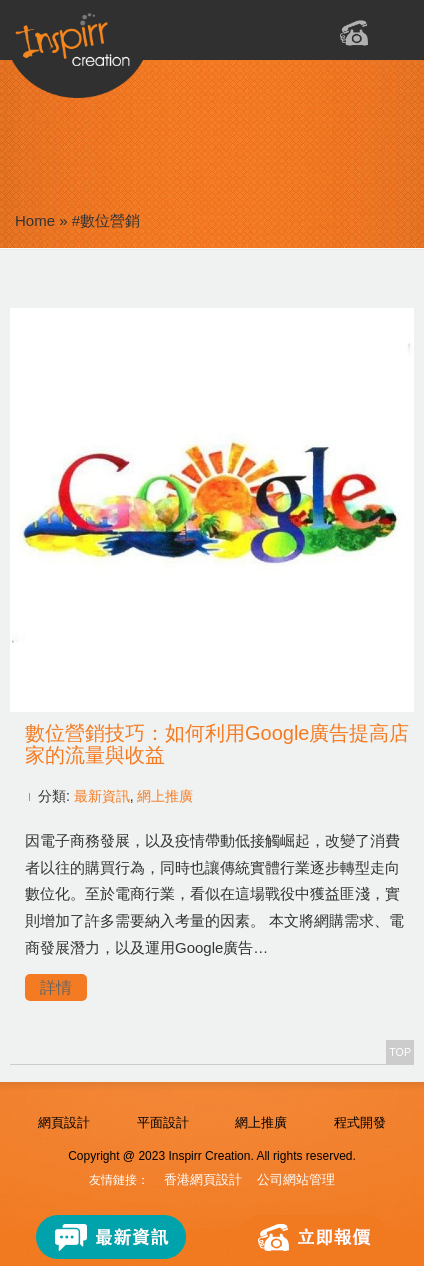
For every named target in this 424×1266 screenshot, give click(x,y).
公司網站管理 (296, 1179)
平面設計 (163, 1122)
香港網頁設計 (203, 1179)
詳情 (56, 987)
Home (35, 220)
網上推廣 (165, 796)
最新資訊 (102, 796)
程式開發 (360, 1122)
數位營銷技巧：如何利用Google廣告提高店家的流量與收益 (217, 744)
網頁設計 (64, 1122)
